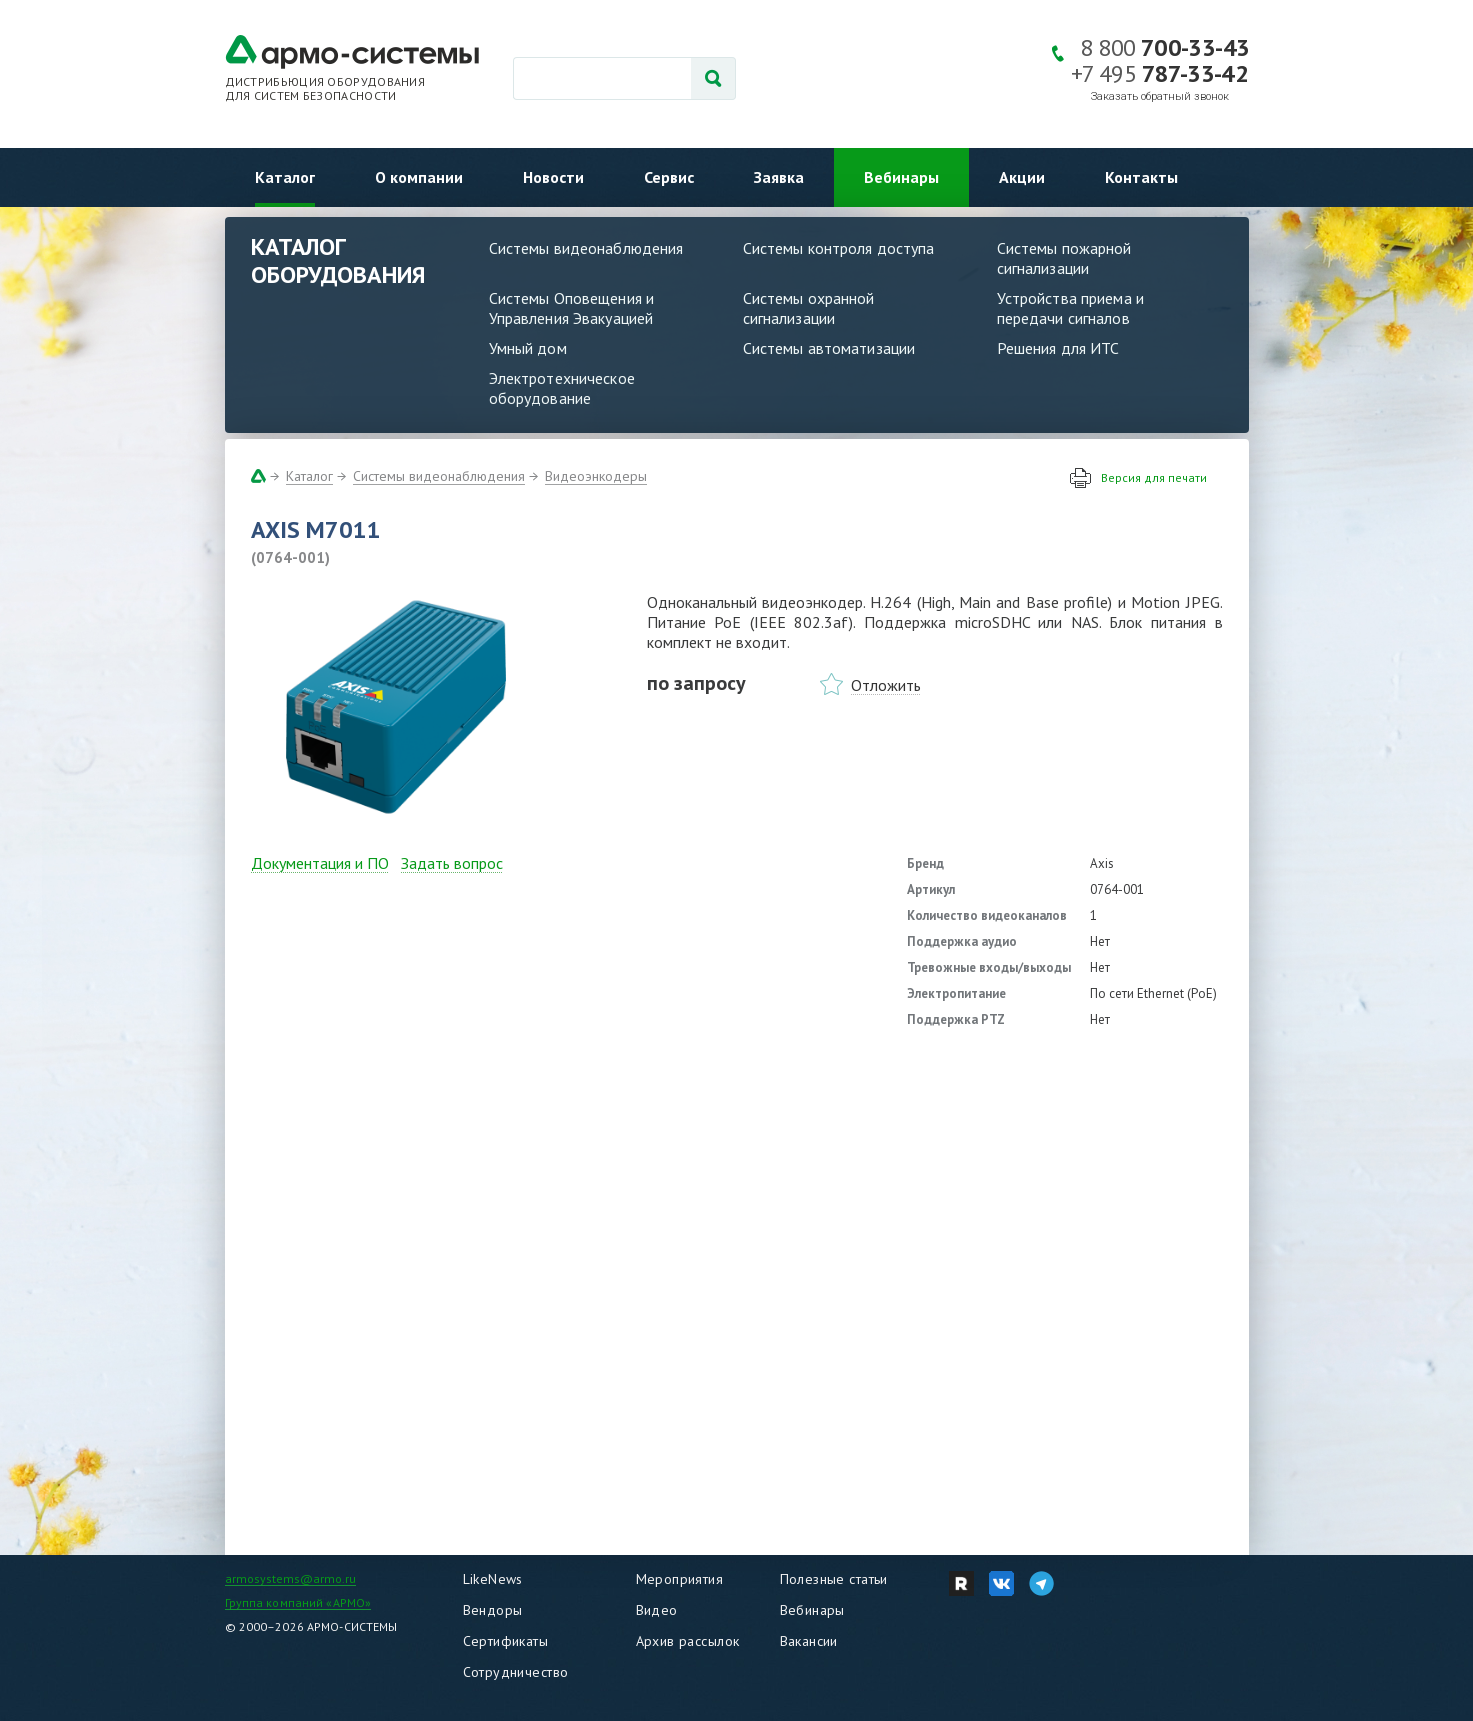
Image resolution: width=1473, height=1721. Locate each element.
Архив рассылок (688, 1641)
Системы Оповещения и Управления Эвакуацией (572, 308)
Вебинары (901, 177)
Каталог (285, 177)
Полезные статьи (834, 1579)
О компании (419, 177)
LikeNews (493, 1579)
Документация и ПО (320, 863)
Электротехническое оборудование (562, 388)
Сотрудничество (516, 1672)
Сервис (669, 177)
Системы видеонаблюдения (586, 248)
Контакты (1141, 177)
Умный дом (528, 348)
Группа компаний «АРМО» (298, 1602)
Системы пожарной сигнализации (1064, 258)
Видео (657, 1610)
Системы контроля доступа (839, 248)
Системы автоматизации (829, 348)
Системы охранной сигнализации (809, 308)
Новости (553, 177)
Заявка (779, 177)
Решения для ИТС (1058, 348)
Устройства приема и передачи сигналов (1070, 308)
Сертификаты (506, 1641)
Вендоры (493, 1610)
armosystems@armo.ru (290, 1578)
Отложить (886, 685)
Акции (1022, 177)
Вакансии (809, 1641)
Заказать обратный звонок (1160, 96)
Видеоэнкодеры (596, 476)
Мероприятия (680, 1579)
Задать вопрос (452, 863)
